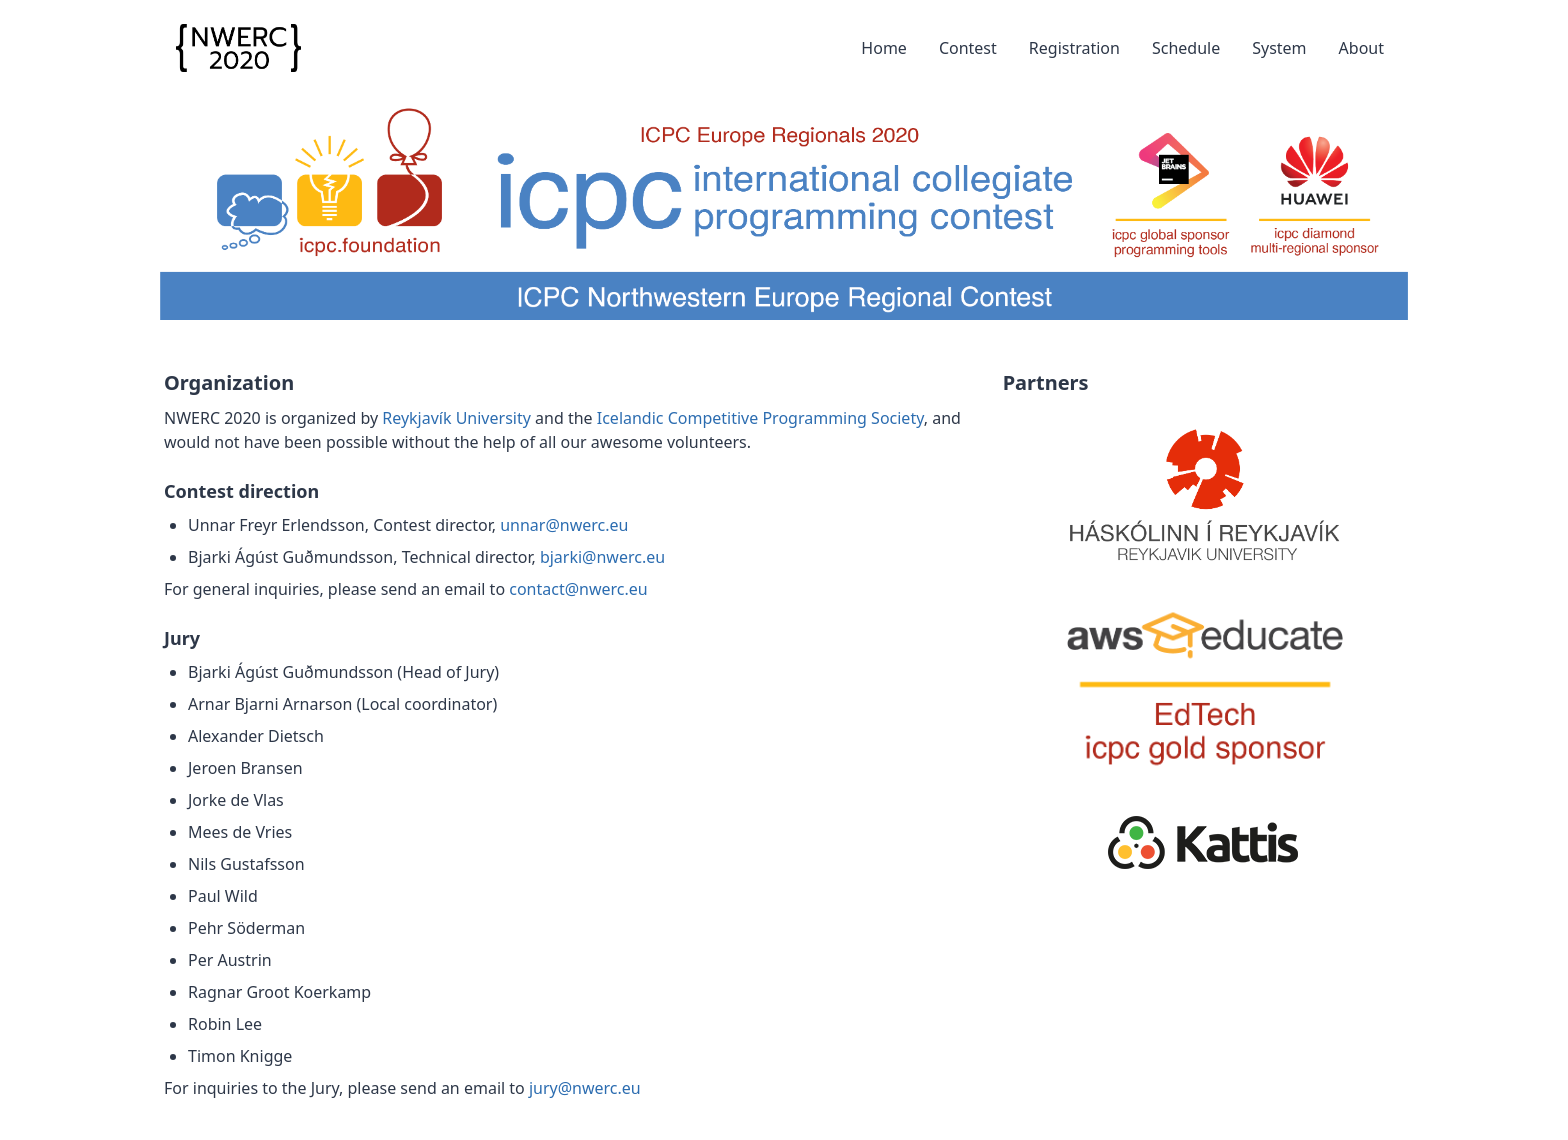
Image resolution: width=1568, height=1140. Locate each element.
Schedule (1186, 48)
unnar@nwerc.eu (564, 525)
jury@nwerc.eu (585, 1088)
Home (884, 48)
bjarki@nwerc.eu (602, 557)
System (1279, 48)
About (1361, 48)
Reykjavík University (456, 418)
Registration (1074, 48)
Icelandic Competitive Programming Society (760, 418)
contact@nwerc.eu (578, 589)
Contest (968, 48)
